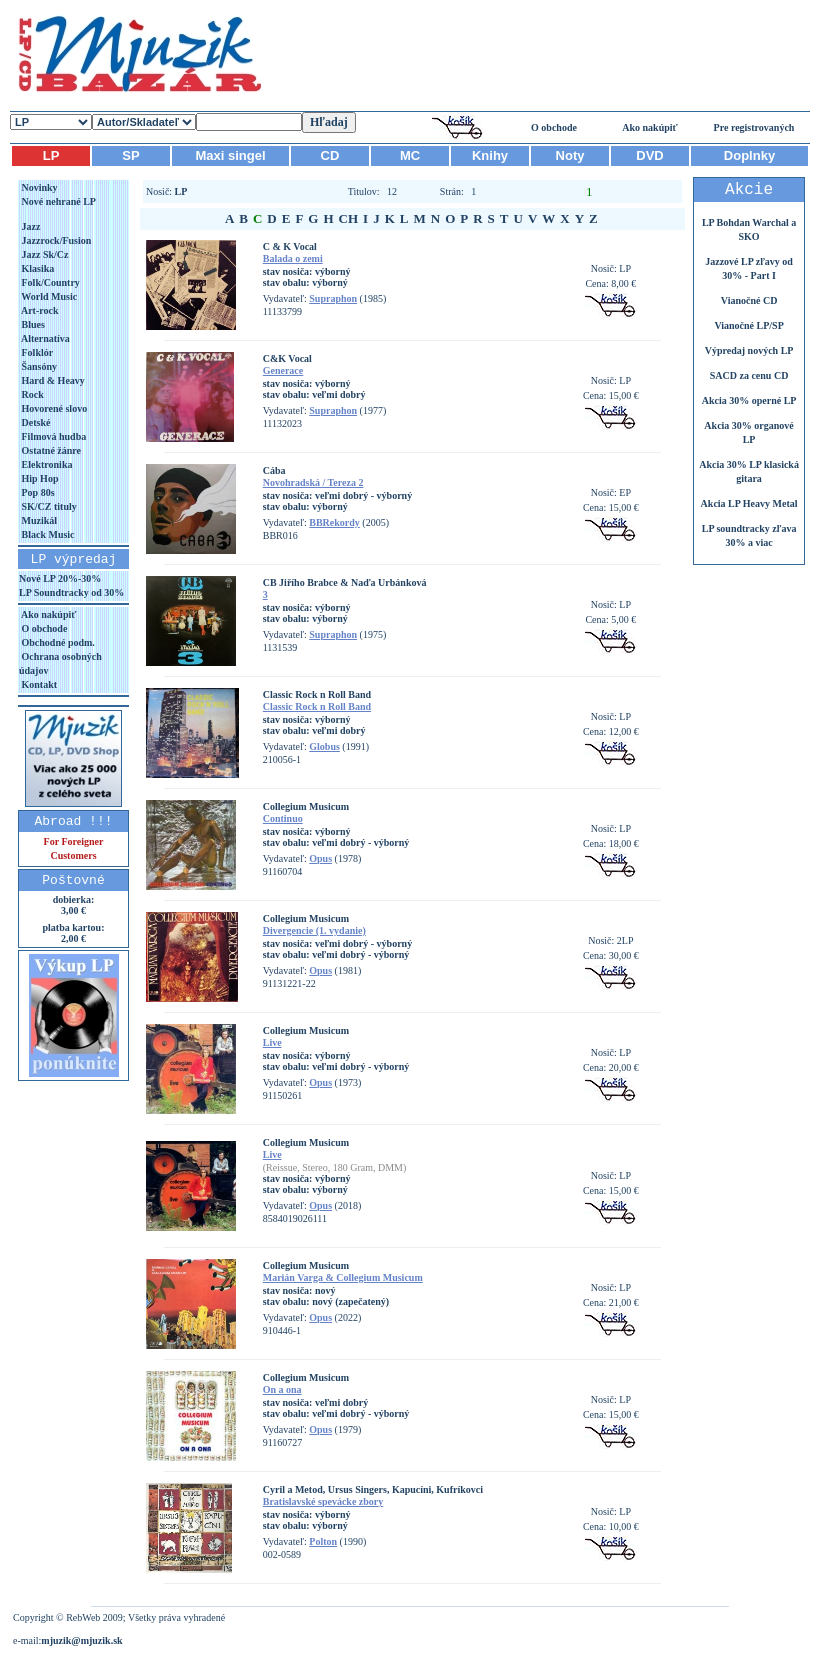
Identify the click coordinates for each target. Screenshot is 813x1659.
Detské (34, 422)
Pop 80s (37, 492)
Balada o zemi (293, 258)
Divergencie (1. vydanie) (314, 930)
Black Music (47, 534)
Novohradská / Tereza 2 (313, 482)
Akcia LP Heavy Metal (749, 503)
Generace (283, 370)
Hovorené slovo (53, 408)
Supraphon (333, 298)
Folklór (36, 352)
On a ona (282, 1389)
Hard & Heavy (52, 380)
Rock (31, 394)
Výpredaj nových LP (749, 350)
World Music (48, 296)
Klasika (36, 268)
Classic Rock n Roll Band (317, 706)
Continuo (283, 818)
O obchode (554, 127)
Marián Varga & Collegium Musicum (343, 1277)
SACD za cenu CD (749, 375)
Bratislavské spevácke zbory (323, 1501)
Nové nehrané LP (57, 201)
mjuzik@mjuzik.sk (81, 1640)
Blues (32, 324)
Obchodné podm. (57, 642)
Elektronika (45, 464)
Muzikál (38, 520)
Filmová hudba (52, 436)
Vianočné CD (749, 300)
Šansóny (38, 366)
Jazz (29, 226)
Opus (320, 858)
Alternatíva (44, 338)
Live (272, 1042)
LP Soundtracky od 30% (71, 592)
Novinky (38, 187)
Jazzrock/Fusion (55, 240)
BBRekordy (334, 522)
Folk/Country (49, 282)
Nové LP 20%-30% (60, 578)
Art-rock (39, 310)
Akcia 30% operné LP (749, 400)
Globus (324, 746)
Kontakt (38, 684)
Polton (323, 1541)
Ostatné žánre (50, 450)
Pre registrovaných (754, 127)
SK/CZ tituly (48, 506)
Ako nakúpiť (650, 127)
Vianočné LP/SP (748, 325)
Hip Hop (38, 478)
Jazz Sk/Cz (43, 254)
